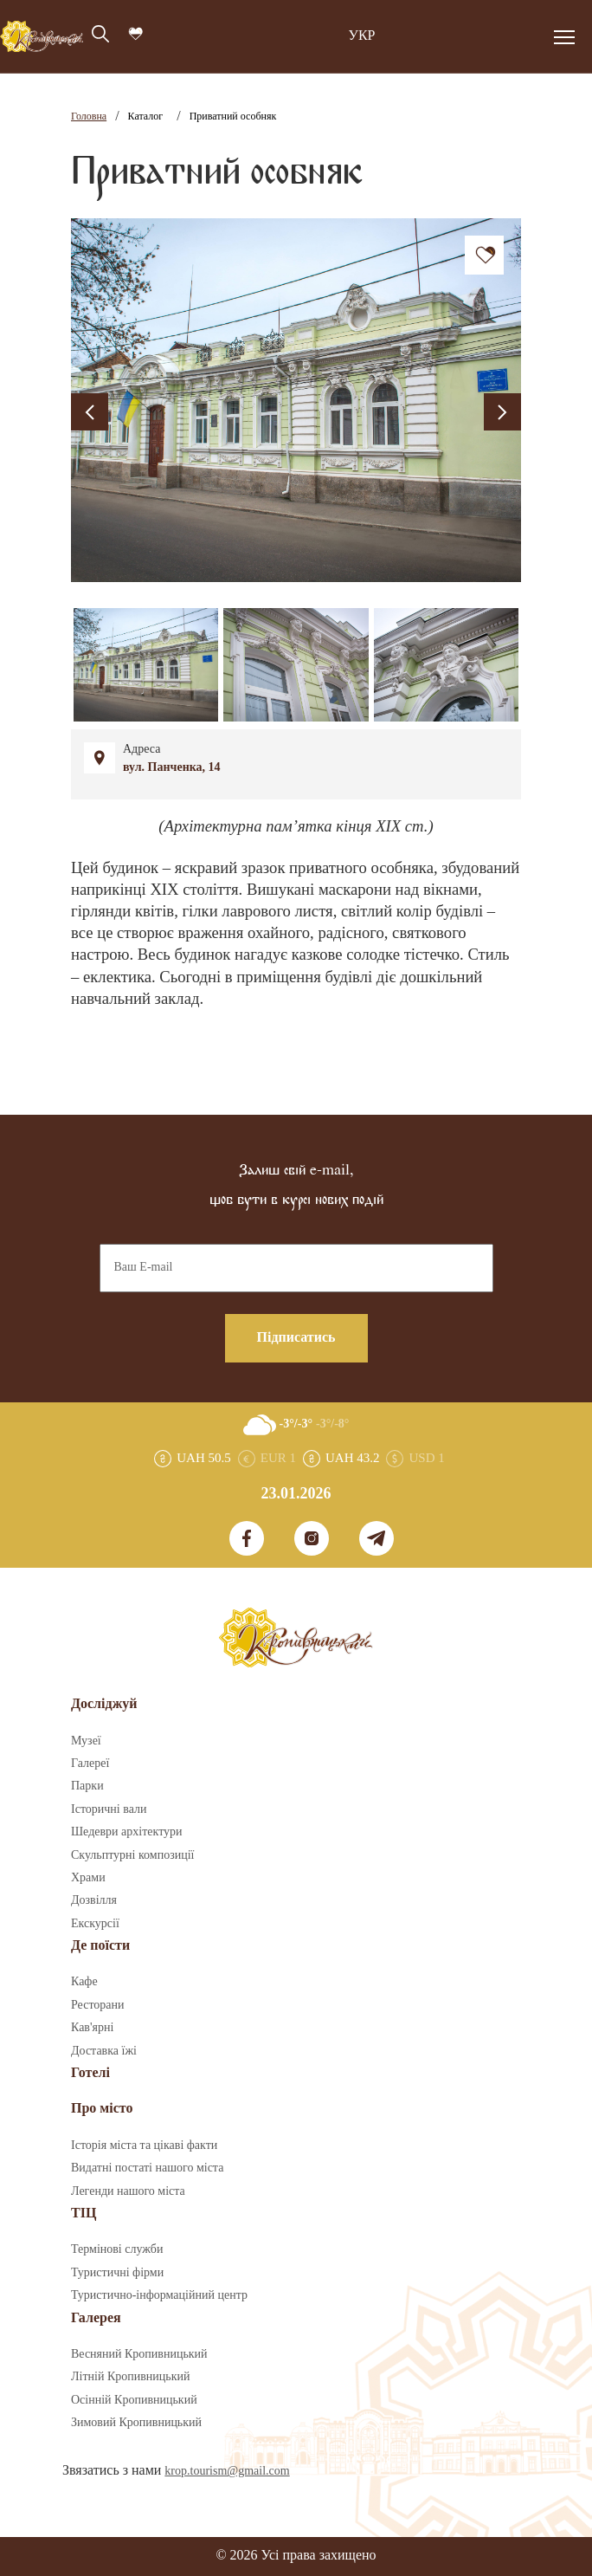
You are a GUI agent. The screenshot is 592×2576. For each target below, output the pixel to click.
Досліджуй (104, 1704)
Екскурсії (95, 1924)
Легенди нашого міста (128, 2191)
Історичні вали (108, 1809)
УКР (362, 36)
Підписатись (296, 1337)
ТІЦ (83, 2213)
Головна (88, 116)
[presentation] (89, 411)
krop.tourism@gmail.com (226, 2471)
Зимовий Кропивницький (136, 2423)
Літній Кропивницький (130, 2377)
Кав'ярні (92, 2028)
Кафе (84, 1982)
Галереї (90, 1763)
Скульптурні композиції (132, 1855)
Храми (88, 1878)
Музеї (86, 1741)
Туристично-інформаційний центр (159, 2295)
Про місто (101, 2108)
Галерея (96, 2318)
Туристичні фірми (117, 2273)
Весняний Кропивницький (139, 2354)
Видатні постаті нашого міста (147, 2168)
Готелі (90, 2073)
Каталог (146, 116)
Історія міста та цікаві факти (144, 2145)
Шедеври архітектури (127, 1832)
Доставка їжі (104, 2051)
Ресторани (98, 2005)
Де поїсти (100, 1945)
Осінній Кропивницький (134, 2400)
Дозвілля (94, 1900)
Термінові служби (117, 2249)
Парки (87, 1786)
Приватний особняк (233, 116)
